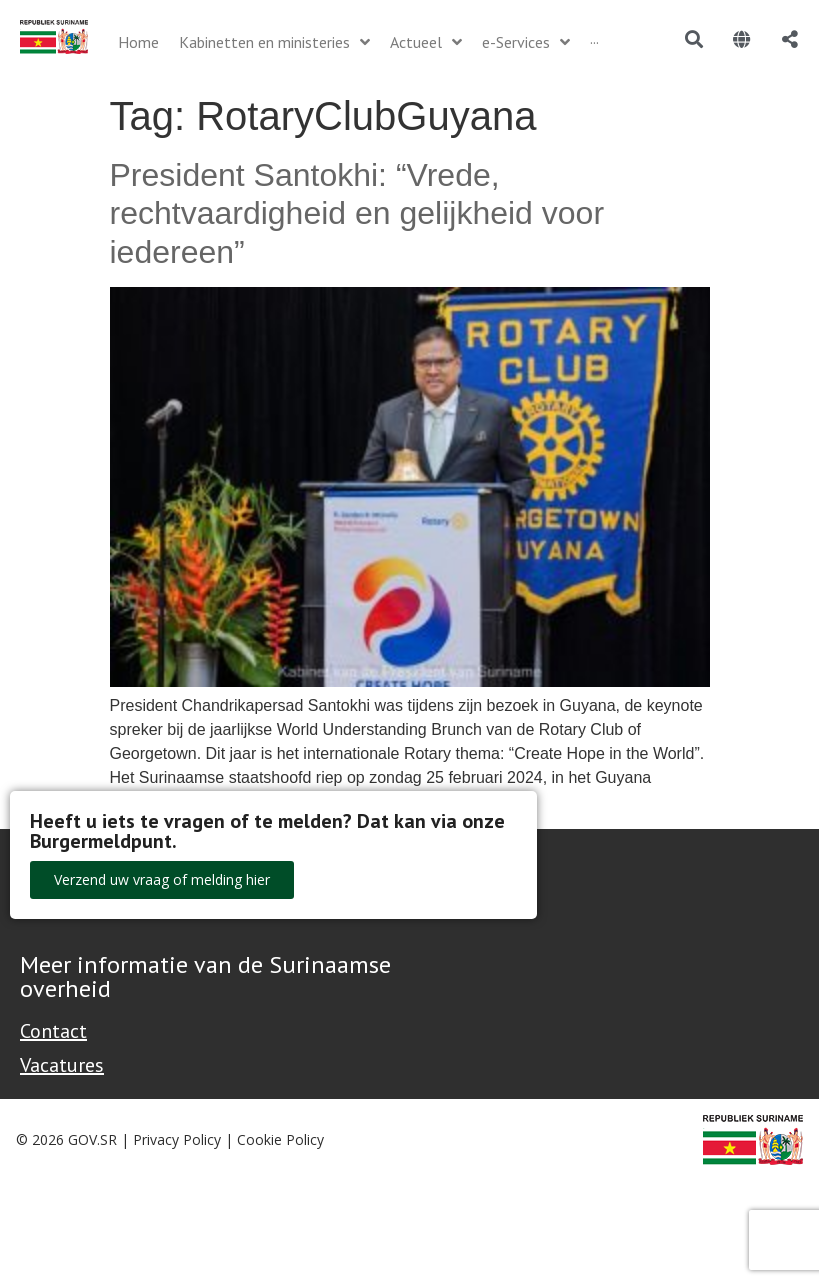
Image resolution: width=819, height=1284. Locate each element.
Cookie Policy (280, 1139)
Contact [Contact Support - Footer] (53, 1031)
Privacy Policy (177, 1139)
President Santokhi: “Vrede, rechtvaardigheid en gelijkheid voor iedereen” (357, 213)
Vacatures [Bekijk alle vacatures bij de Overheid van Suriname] (62, 1065)
